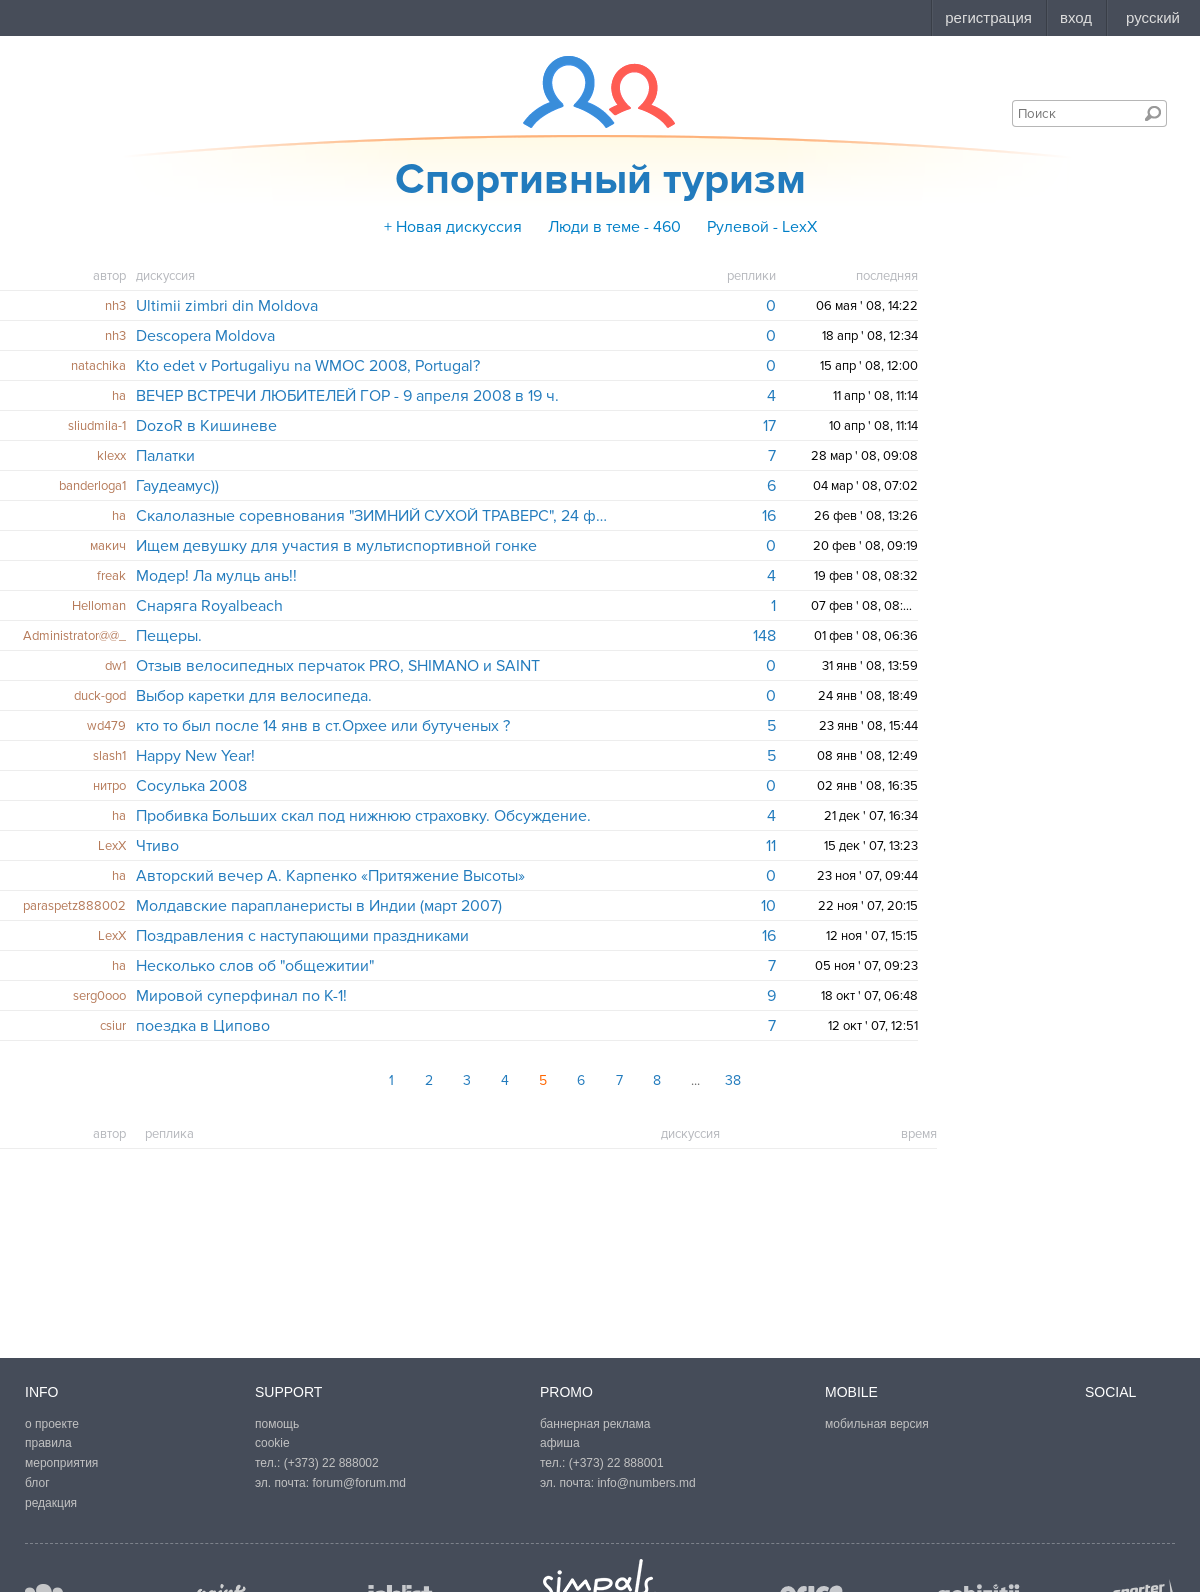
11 (771, 846)
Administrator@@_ (74, 636)
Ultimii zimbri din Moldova (227, 306)
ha (119, 396)
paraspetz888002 (74, 906)
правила (48, 1443)
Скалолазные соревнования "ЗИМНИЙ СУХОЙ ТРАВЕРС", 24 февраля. (373, 516)
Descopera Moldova (205, 336)
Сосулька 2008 (191, 786)
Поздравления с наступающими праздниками (302, 936)
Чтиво (157, 846)
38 (733, 1080)
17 (769, 426)
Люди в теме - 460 (614, 227)
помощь (277, 1424)
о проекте (52, 1424)
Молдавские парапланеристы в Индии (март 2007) (319, 906)
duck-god (100, 696)
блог (37, 1483)
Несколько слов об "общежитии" (255, 966)
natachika (98, 366)
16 (769, 516)
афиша (560, 1443)
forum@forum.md (359, 1483)
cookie (272, 1443)
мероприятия (61, 1463)
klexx (111, 456)
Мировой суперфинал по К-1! (241, 996)
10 (768, 906)
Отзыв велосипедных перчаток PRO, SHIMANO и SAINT (338, 666)
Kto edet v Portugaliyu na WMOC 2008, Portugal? (308, 366)
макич (108, 546)
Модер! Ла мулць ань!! (216, 576)
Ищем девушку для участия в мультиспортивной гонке (336, 546)
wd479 (106, 726)
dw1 (115, 666)
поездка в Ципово (203, 1026)
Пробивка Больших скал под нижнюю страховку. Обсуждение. (363, 816)
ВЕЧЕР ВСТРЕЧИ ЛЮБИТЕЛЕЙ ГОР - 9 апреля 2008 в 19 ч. (347, 396)
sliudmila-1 (97, 426)
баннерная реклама (595, 1424)
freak (111, 576)
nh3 (115, 306)
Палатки (165, 456)
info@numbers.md (646, 1483)
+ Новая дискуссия (453, 227)
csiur (113, 1026)
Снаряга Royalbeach (209, 606)
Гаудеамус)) (177, 486)
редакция (51, 1503)
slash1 (109, 756)
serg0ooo (99, 996)
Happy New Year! (195, 756)
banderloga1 (92, 486)
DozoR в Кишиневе (206, 426)
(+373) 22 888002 (331, 1463)
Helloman (99, 606)
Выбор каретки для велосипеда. (254, 696)
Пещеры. (169, 636)
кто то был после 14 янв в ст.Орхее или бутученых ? (323, 726)
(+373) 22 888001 (616, 1463)
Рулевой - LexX (762, 227)
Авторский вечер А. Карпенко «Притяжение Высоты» (330, 876)
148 (764, 636)
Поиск (1153, 113)
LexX (112, 846)
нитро (109, 786)
